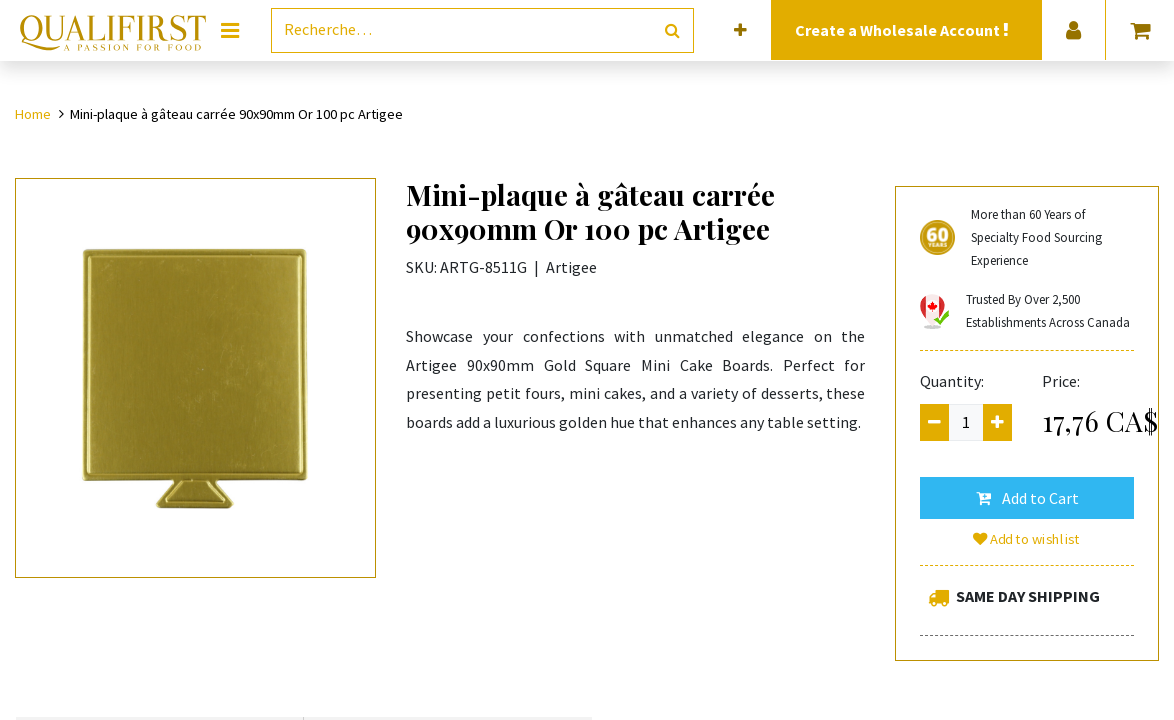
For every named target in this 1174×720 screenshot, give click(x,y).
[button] (740, 30)
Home (33, 114)
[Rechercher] (672, 30)
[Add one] (997, 422)
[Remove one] (934, 422)
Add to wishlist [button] (1027, 539)
